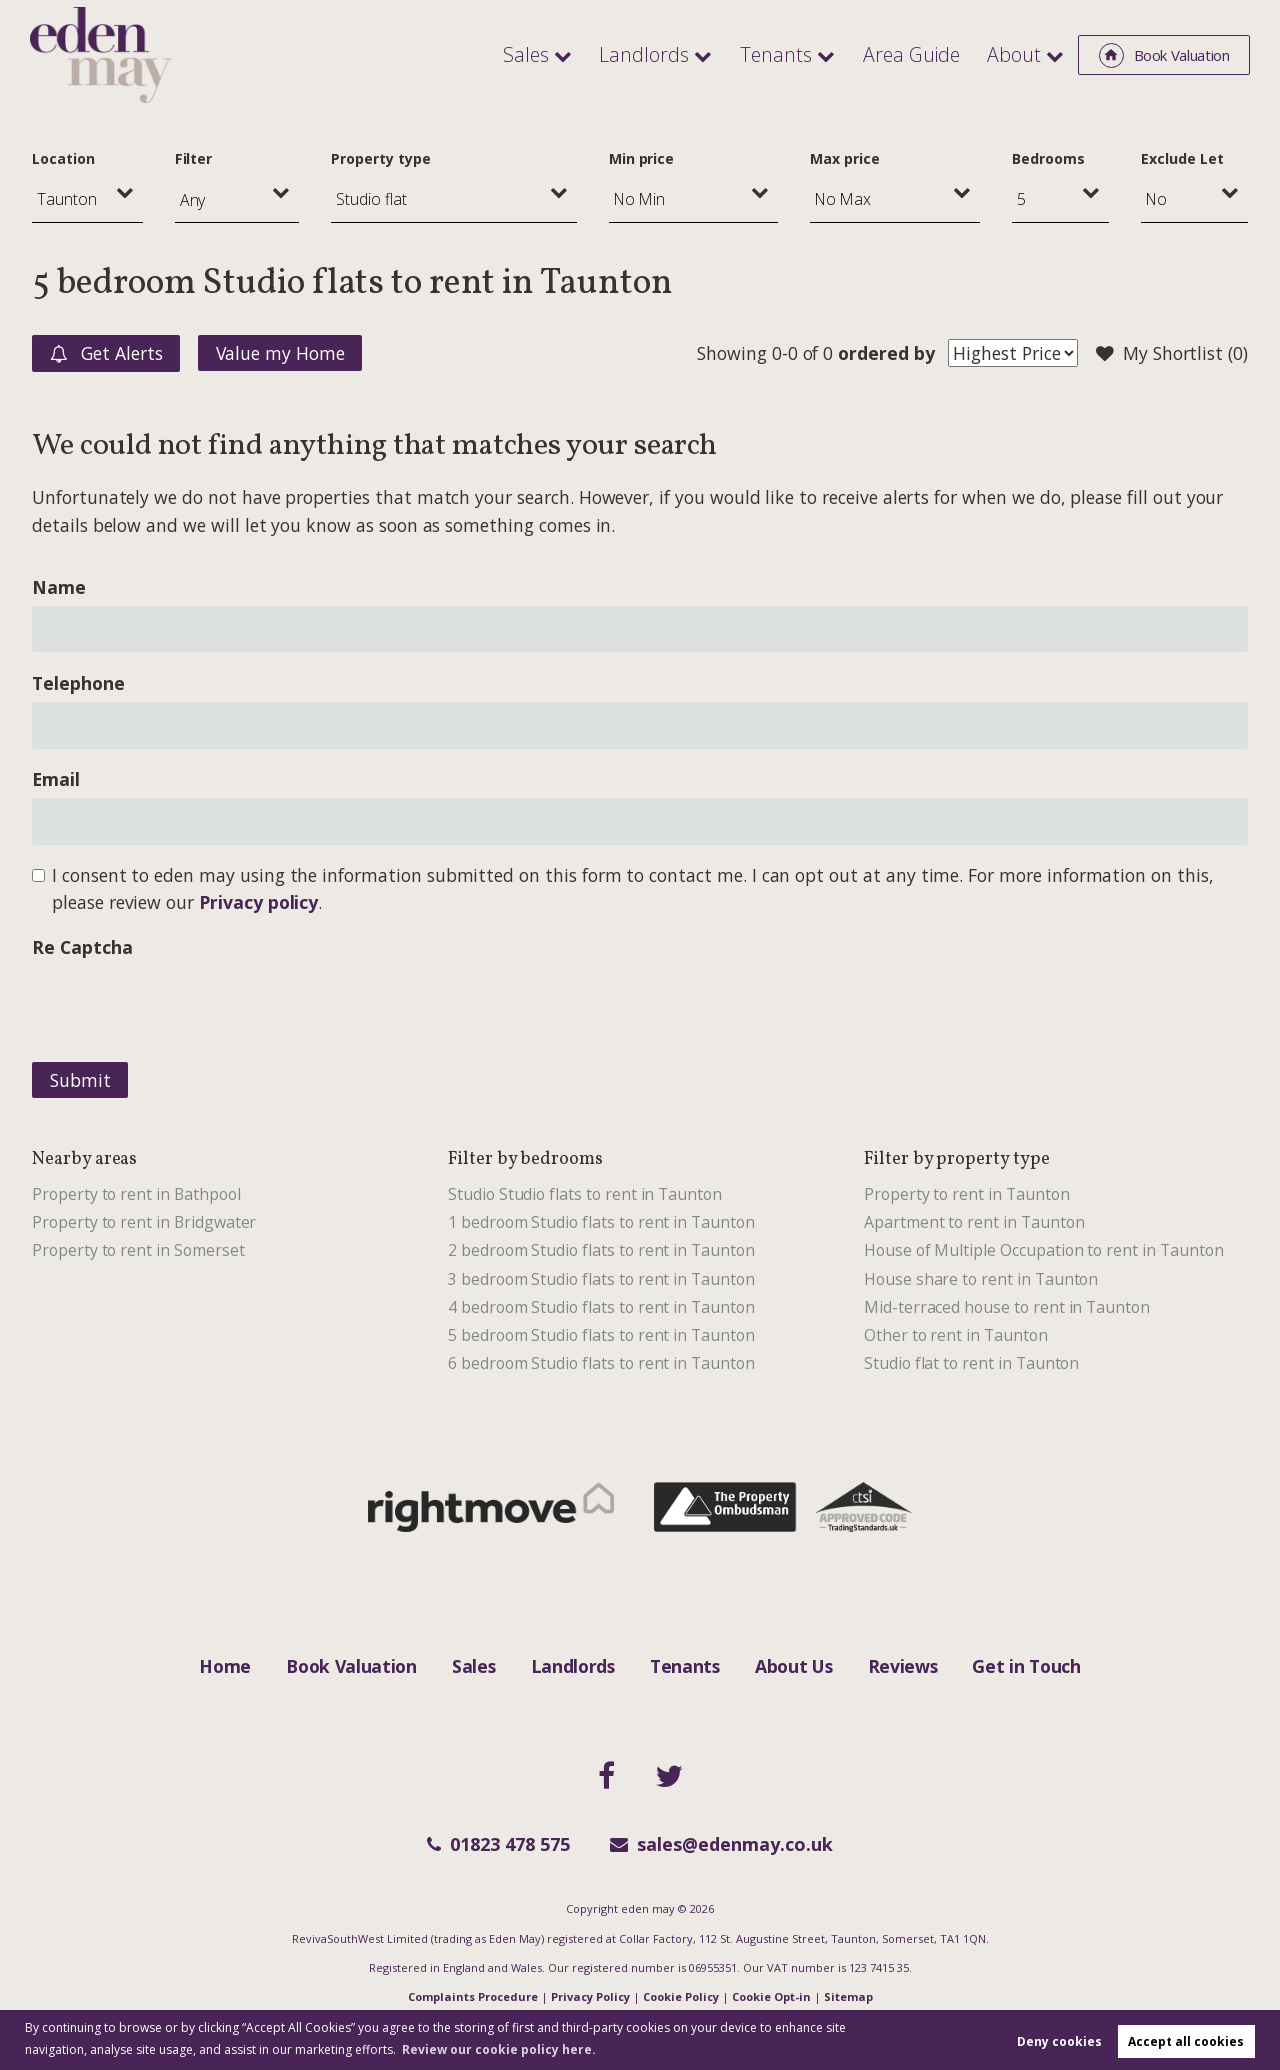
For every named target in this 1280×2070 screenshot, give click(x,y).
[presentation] (184, 1005)
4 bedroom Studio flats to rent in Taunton (601, 1307)
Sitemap (848, 1996)
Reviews (903, 1666)
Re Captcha (82, 947)
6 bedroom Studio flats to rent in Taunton (601, 1363)
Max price (845, 158)
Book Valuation (351, 1666)
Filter (194, 158)
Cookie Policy (681, 1996)
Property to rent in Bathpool (136, 1194)
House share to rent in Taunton (981, 1279)
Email (56, 779)
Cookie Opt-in (771, 1996)
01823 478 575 (498, 1844)
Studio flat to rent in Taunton (971, 1363)
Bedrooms (1048, 158)
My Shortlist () (1172, 354)
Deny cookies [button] (1059, 2041)
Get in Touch (1026, 1666)
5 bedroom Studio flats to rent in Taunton (601, 1335)
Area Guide (918, 54)
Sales (550, 54)
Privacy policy (258, 902)
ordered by (886, 353)
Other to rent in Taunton (956, 1335)
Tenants (788, 54)
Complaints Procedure (473, 1996)
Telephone (78, 683)
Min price (642, 158)
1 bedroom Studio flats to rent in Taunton (601, 1222)
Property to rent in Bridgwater (144, 1222)
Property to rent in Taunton (967, 1194)
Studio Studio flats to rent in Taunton (585, 1194)
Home (225, 1666)
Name (59, 587)
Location (63, 158)
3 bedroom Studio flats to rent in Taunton (601, 1279)
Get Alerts (106, 354)
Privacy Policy (590, 1996)
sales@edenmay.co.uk (721, 1844)
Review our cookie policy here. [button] (499, 2049)
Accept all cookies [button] (1186, 2041)
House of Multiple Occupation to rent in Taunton (1044, 1250)
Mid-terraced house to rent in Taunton (1007, 1307)
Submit (80, 1080)
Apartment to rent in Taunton (974, 1222)
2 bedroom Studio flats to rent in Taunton (601, 1250)
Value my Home (280, 353)
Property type (380, 158)
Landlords (662, 54)
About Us (793, 1666)
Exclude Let (1182, 158)
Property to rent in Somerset (138, 1250)
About (1015, 54)
